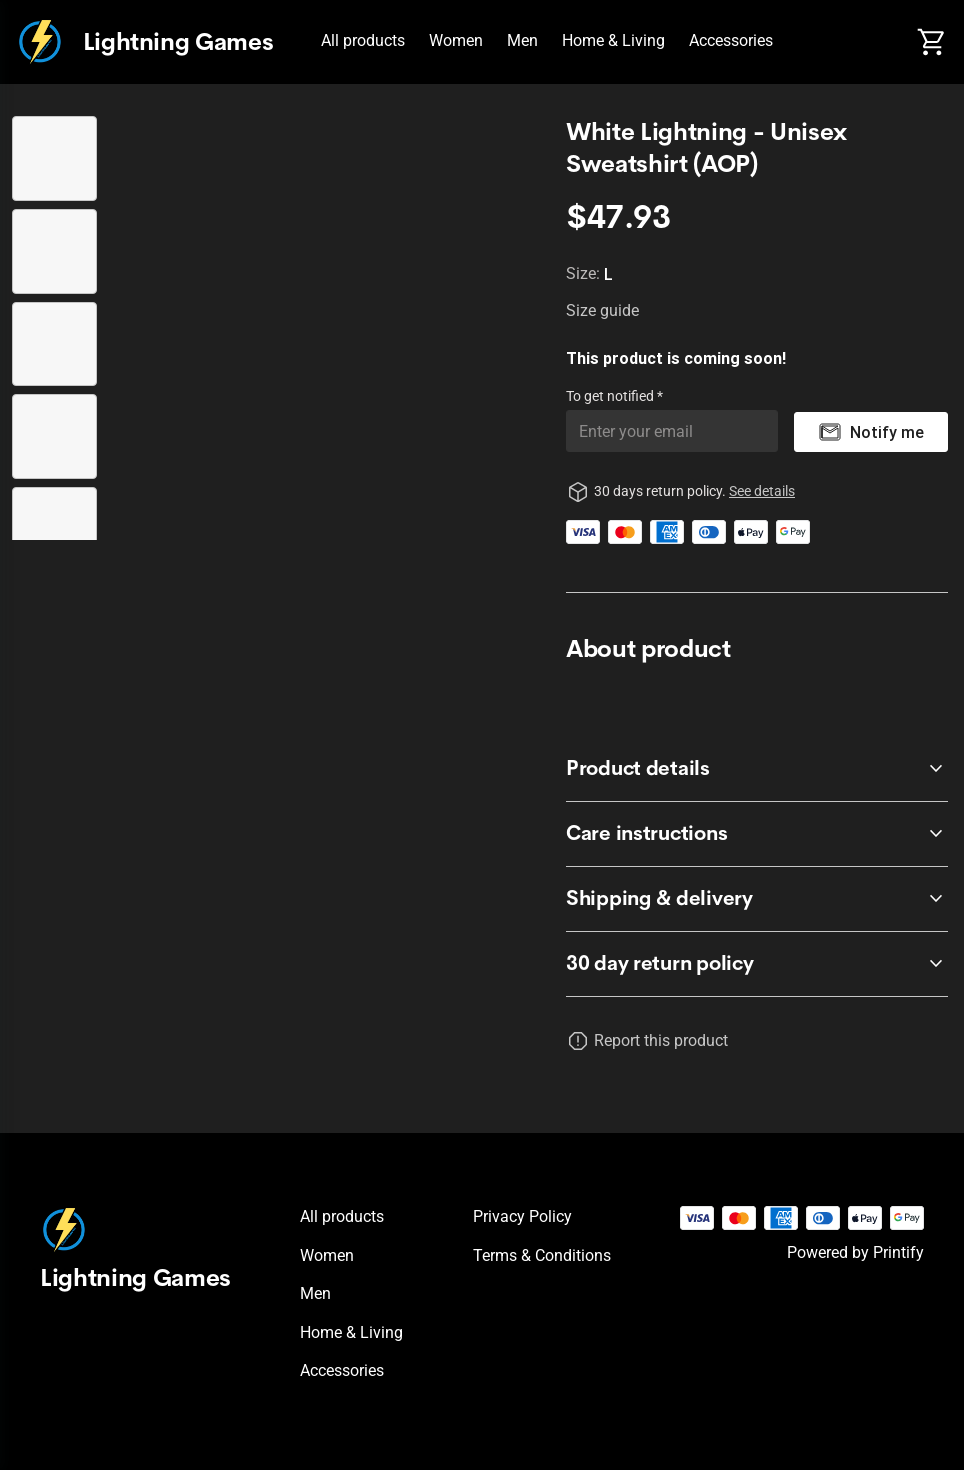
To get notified (611, 396)
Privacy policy (522, 1216)
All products (363, 40)
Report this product (661, 1040)
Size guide (602, 310)
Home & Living (613, 40)
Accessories (731, 40)
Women (456, 40)
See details (762, 491)
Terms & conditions (542, 1255)
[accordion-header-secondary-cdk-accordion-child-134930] (757, 964)
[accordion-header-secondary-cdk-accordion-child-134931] (757, 769)
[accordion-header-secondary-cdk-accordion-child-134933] (757, 899)
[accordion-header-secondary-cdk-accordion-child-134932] (757, 834)
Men (522, 40)
